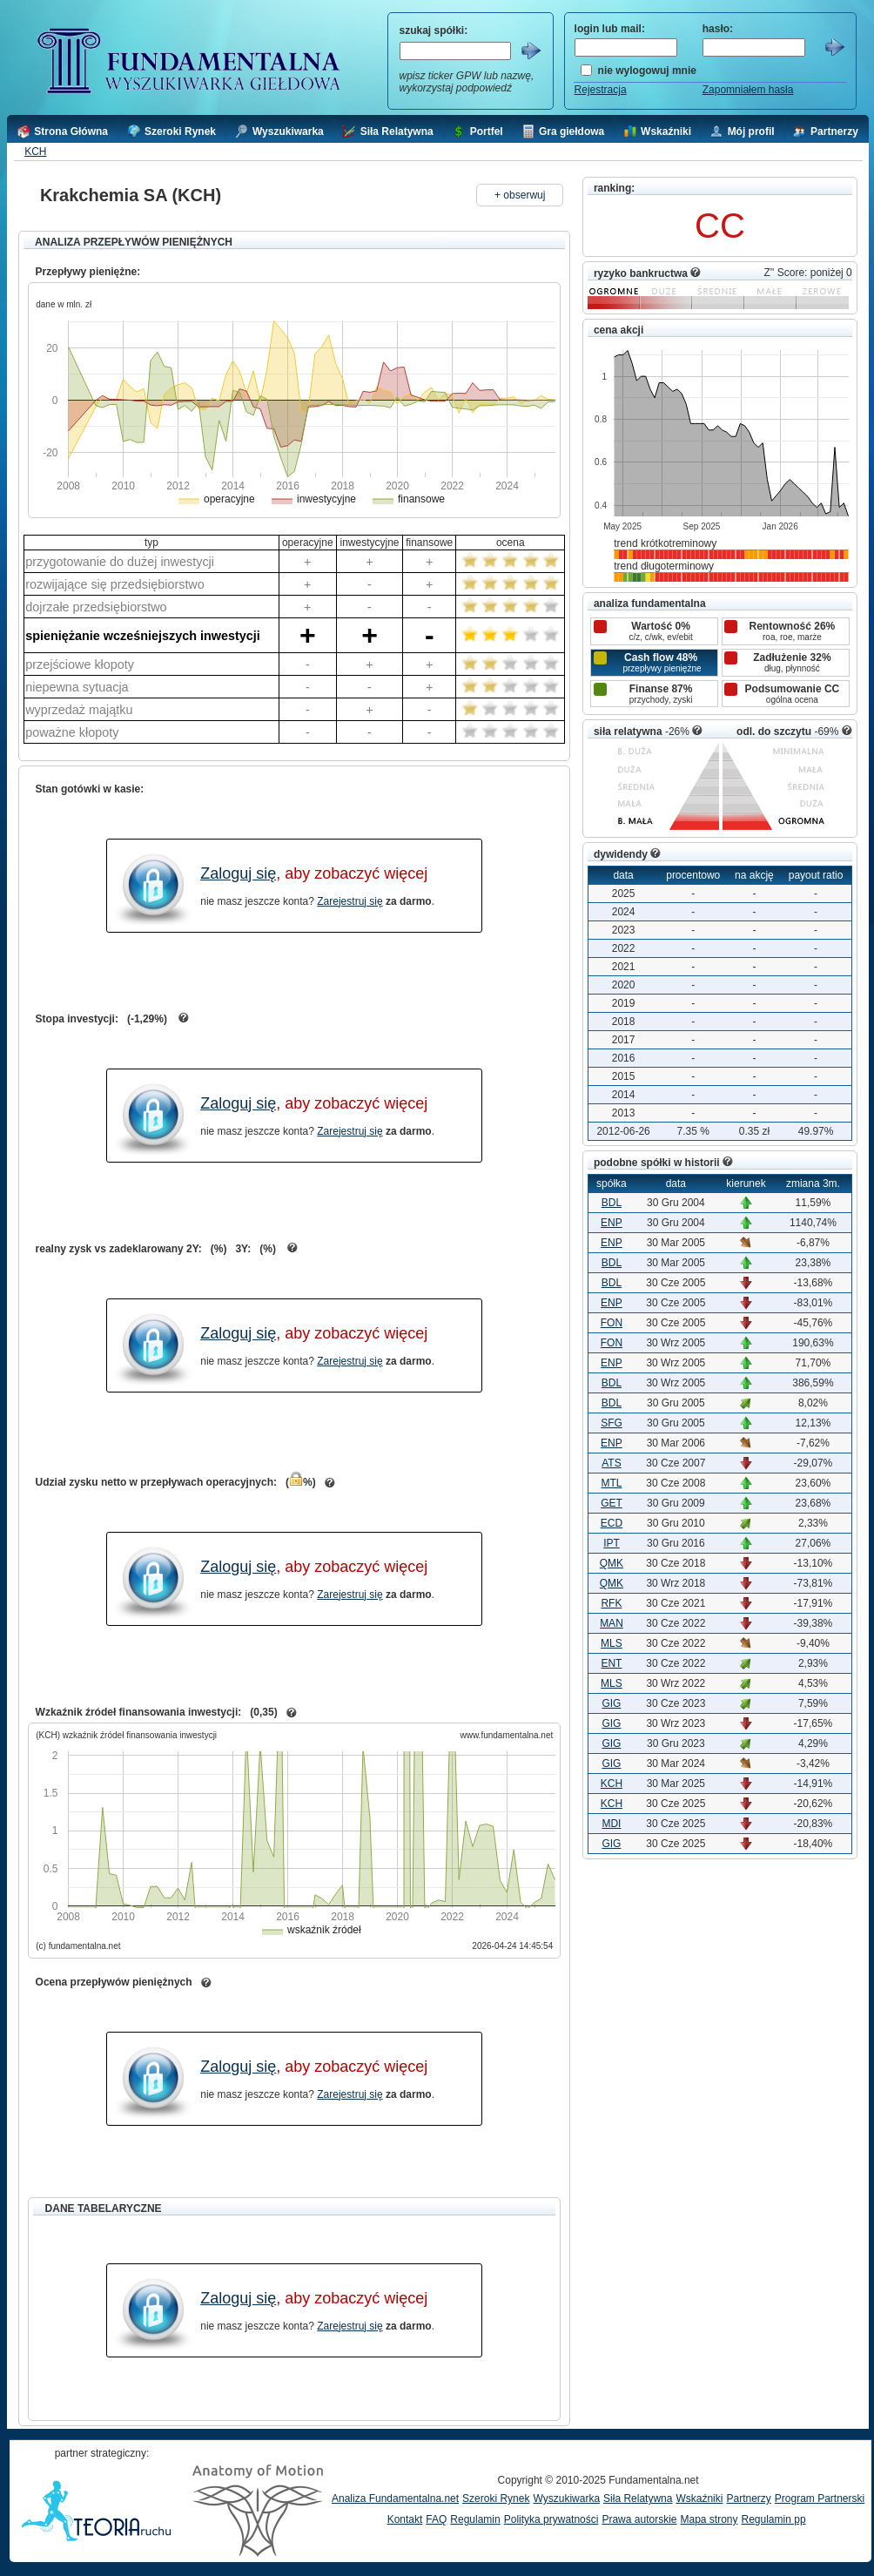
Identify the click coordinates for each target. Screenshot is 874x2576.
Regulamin (475, 2519)
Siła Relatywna (637, 2498)
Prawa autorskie (639, 2519)
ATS (611, 1463)
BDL (612, 1203)
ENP (611, 1223)
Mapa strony (708, 2519)
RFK (611, 1603)
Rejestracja (601, 90)
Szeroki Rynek (495, 2498)
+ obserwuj (519, 195)
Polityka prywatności (551, 2519)
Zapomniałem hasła (748, 90)
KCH (35, 151)
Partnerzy (748, 2498)
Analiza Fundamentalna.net (395, 2498)
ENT (611, 1663)
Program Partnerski (819, 2498)
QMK (611, 1563)
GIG (611, 1703)
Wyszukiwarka (566, 2498)
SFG (611, 1423)
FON (611, 1323)
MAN (611, 1623)
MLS (611, 1643)
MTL (611, 1483)
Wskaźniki (699, 2498)
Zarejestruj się (349, 901)
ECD (611, 1523)
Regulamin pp (774, 2519)
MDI (611, 1823)
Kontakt (405, 2519)
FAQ (436, 2519)
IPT (611, 1543)
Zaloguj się (238, 873)
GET (611, 1503)
